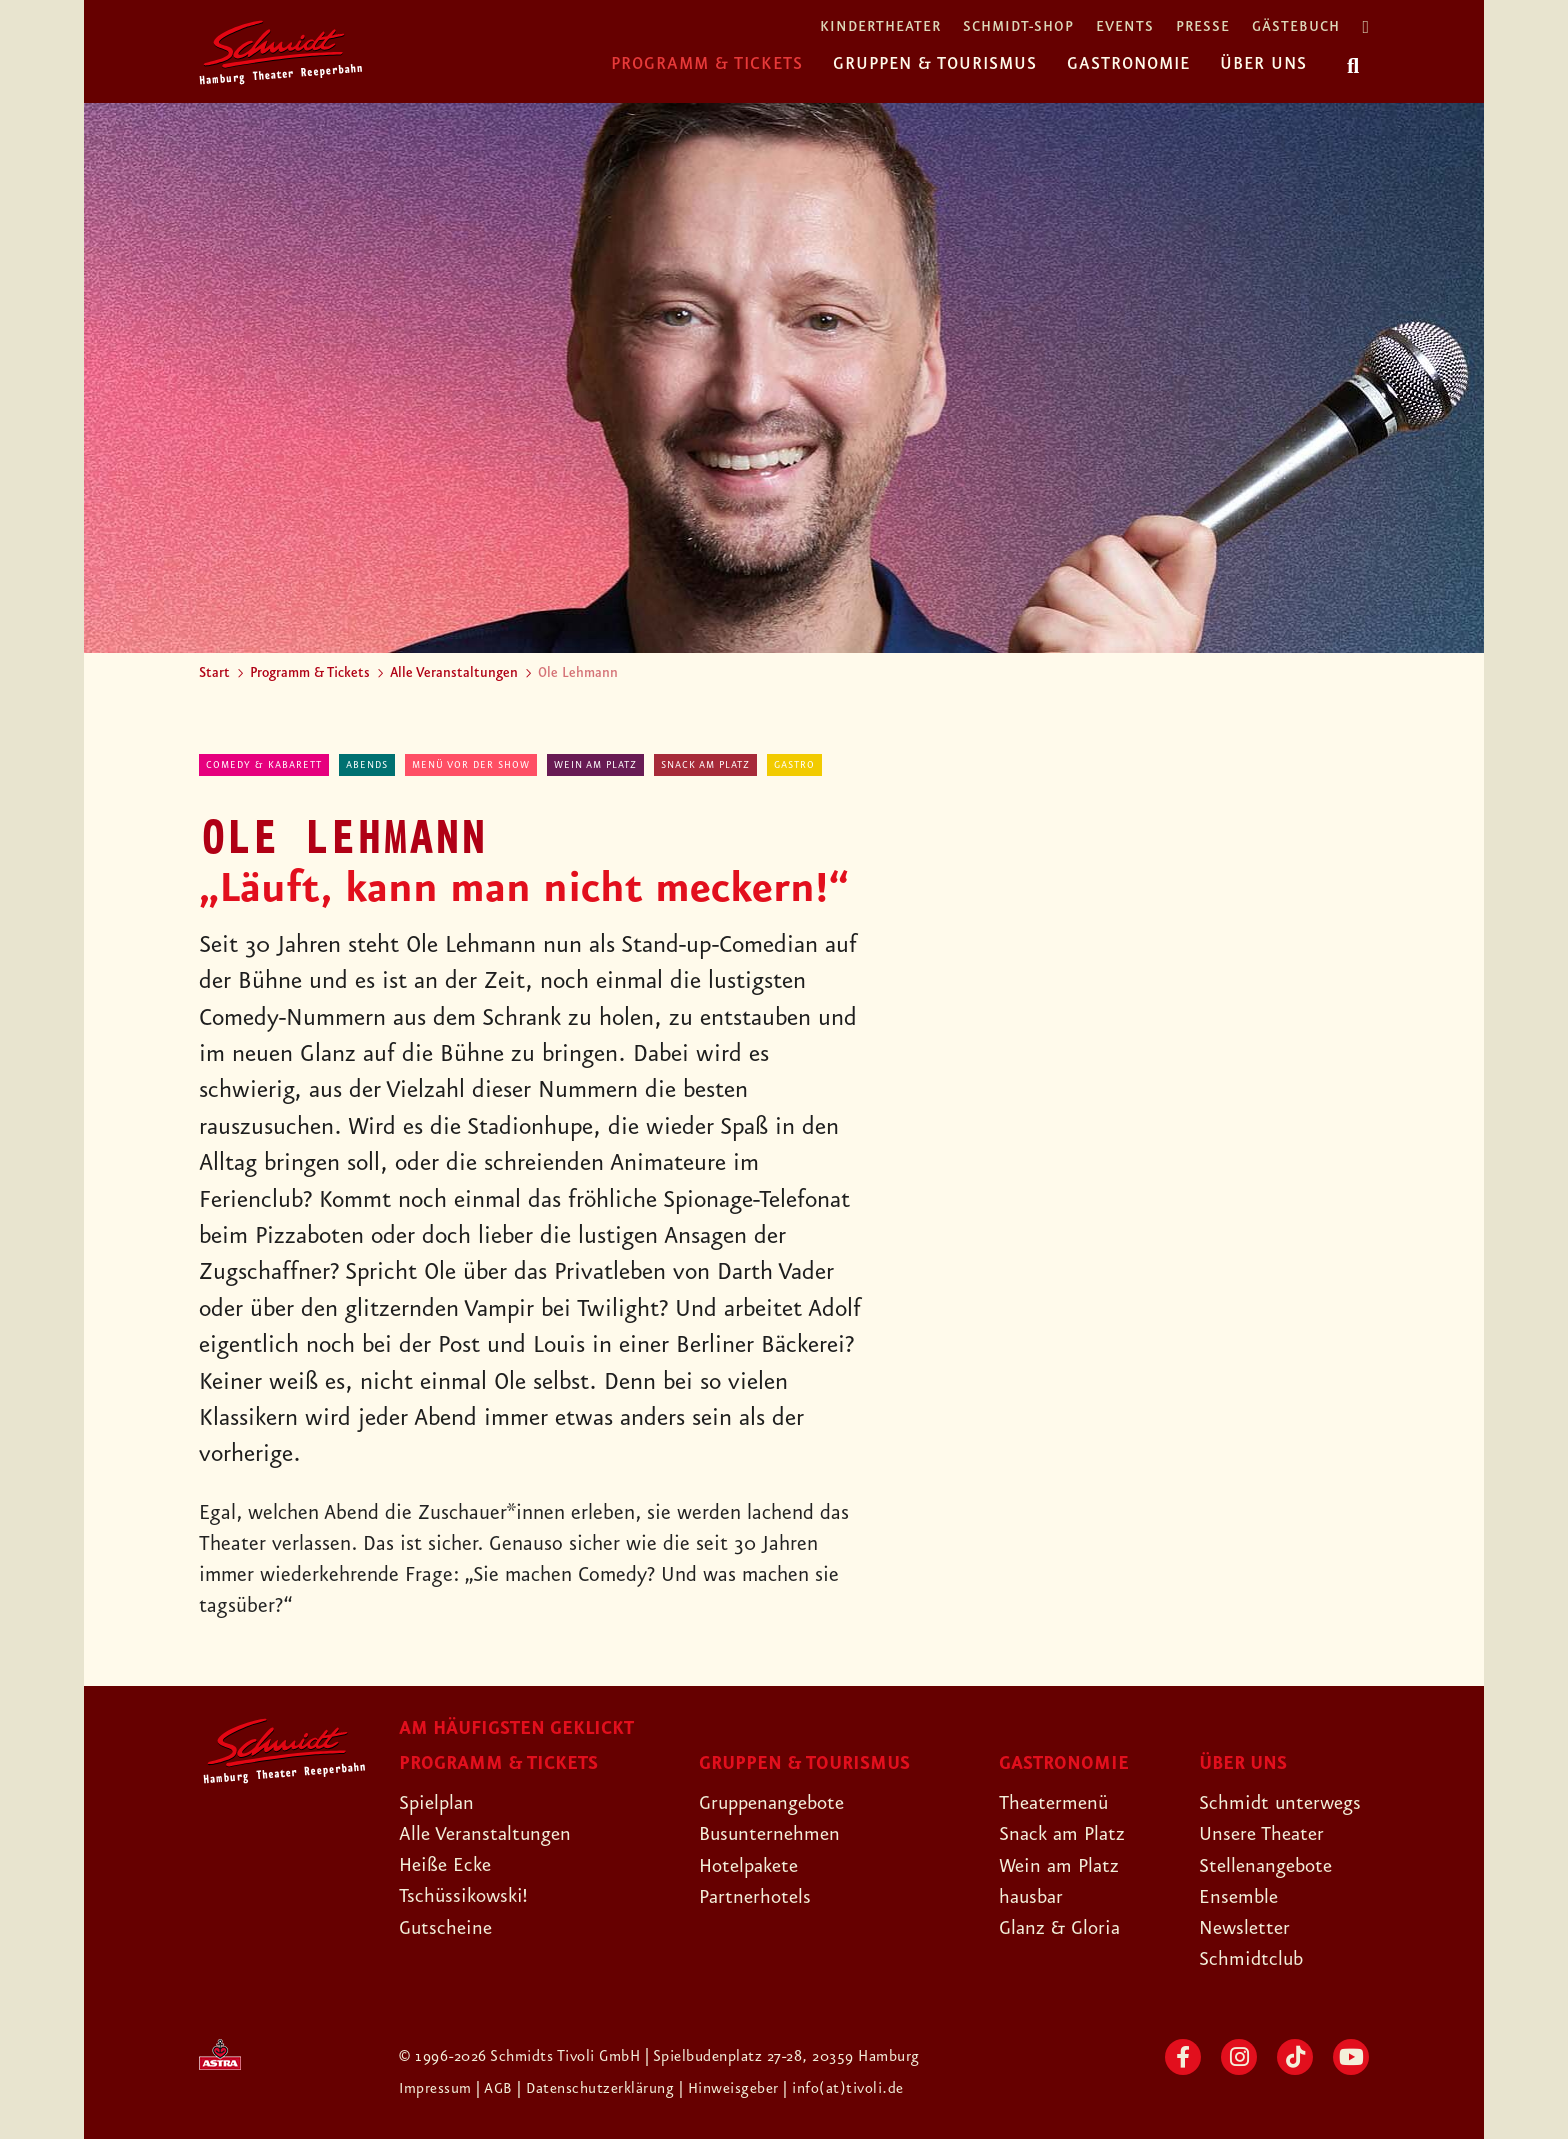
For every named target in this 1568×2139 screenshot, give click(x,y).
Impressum (438, 2089)
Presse (1203, 27)
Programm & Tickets (707, 64)
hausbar (1033, 1897)
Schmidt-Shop (1018, 27)
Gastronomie (1128, 64)
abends (367, 765)
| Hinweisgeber (733, 2089)
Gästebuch (1296, 27)
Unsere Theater (1265, 1834)
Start (214, 673)
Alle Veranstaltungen (454, 673)
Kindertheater (880, 27)
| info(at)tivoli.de (845, 2089)
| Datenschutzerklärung (597, 2089)
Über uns (1263, 64)
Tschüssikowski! (466, 1896)
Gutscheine (447, 1928)
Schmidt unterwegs (1283, 1803)
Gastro (794, 765)
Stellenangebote (1269, 1866)
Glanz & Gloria (1062, 1928)
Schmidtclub (1252, 1959)
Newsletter (1246, 1928)
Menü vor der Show (471, 765)
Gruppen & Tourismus (935, 64)
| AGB (497, 2089)
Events (1125, 27)
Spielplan (438, 1803)
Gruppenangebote (777, 1803)
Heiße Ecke (448, 1865)
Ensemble (1240, 1897)
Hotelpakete (752, 1866)
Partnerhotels (757, 1897)
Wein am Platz (595, 765)
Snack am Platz (705, 765)
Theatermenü (1056, 1803)
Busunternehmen (772, 1834)
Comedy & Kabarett (264, 765)
